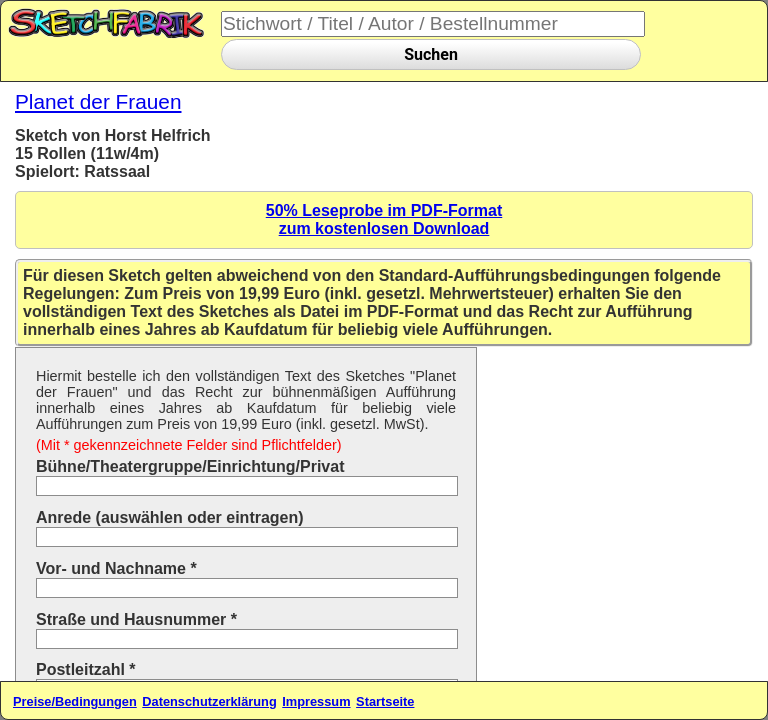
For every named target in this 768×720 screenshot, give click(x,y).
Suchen (431, 54)
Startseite (385, 701)
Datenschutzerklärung (209, 701)
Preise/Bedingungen (75, 701)
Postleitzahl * (86, 669)
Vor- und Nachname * (116, 568)
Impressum (316, 701)
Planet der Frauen (98, 101)
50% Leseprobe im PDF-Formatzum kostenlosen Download (384, 219)
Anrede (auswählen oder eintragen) (170, 517)
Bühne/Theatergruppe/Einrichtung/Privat (190, 466)
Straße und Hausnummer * (136, 619)
